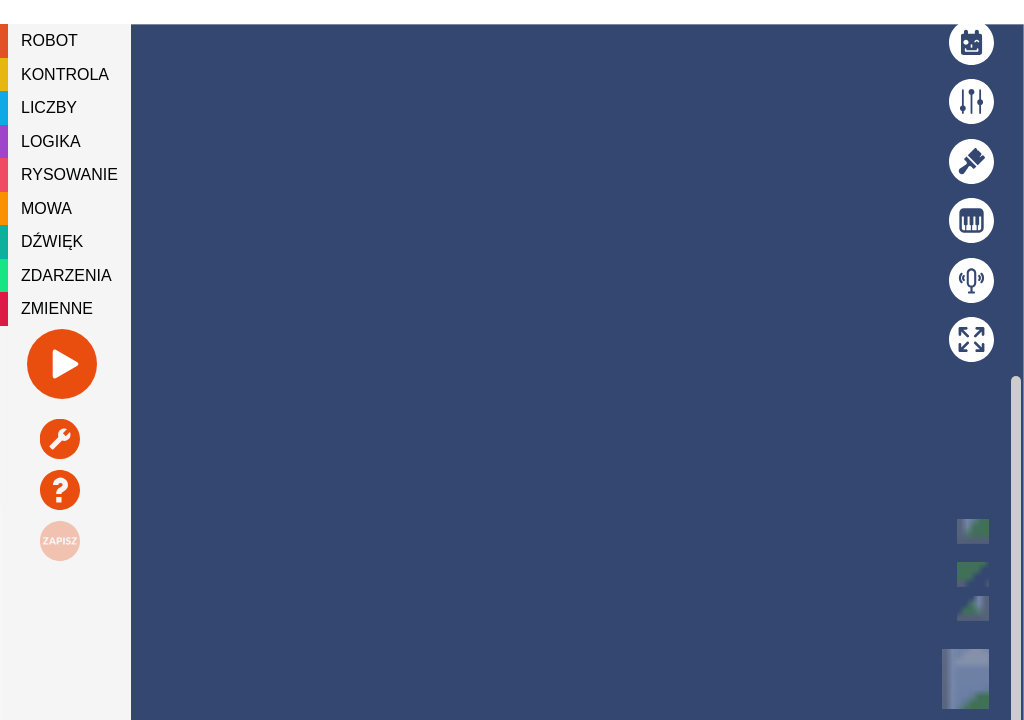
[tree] (65, 175)
